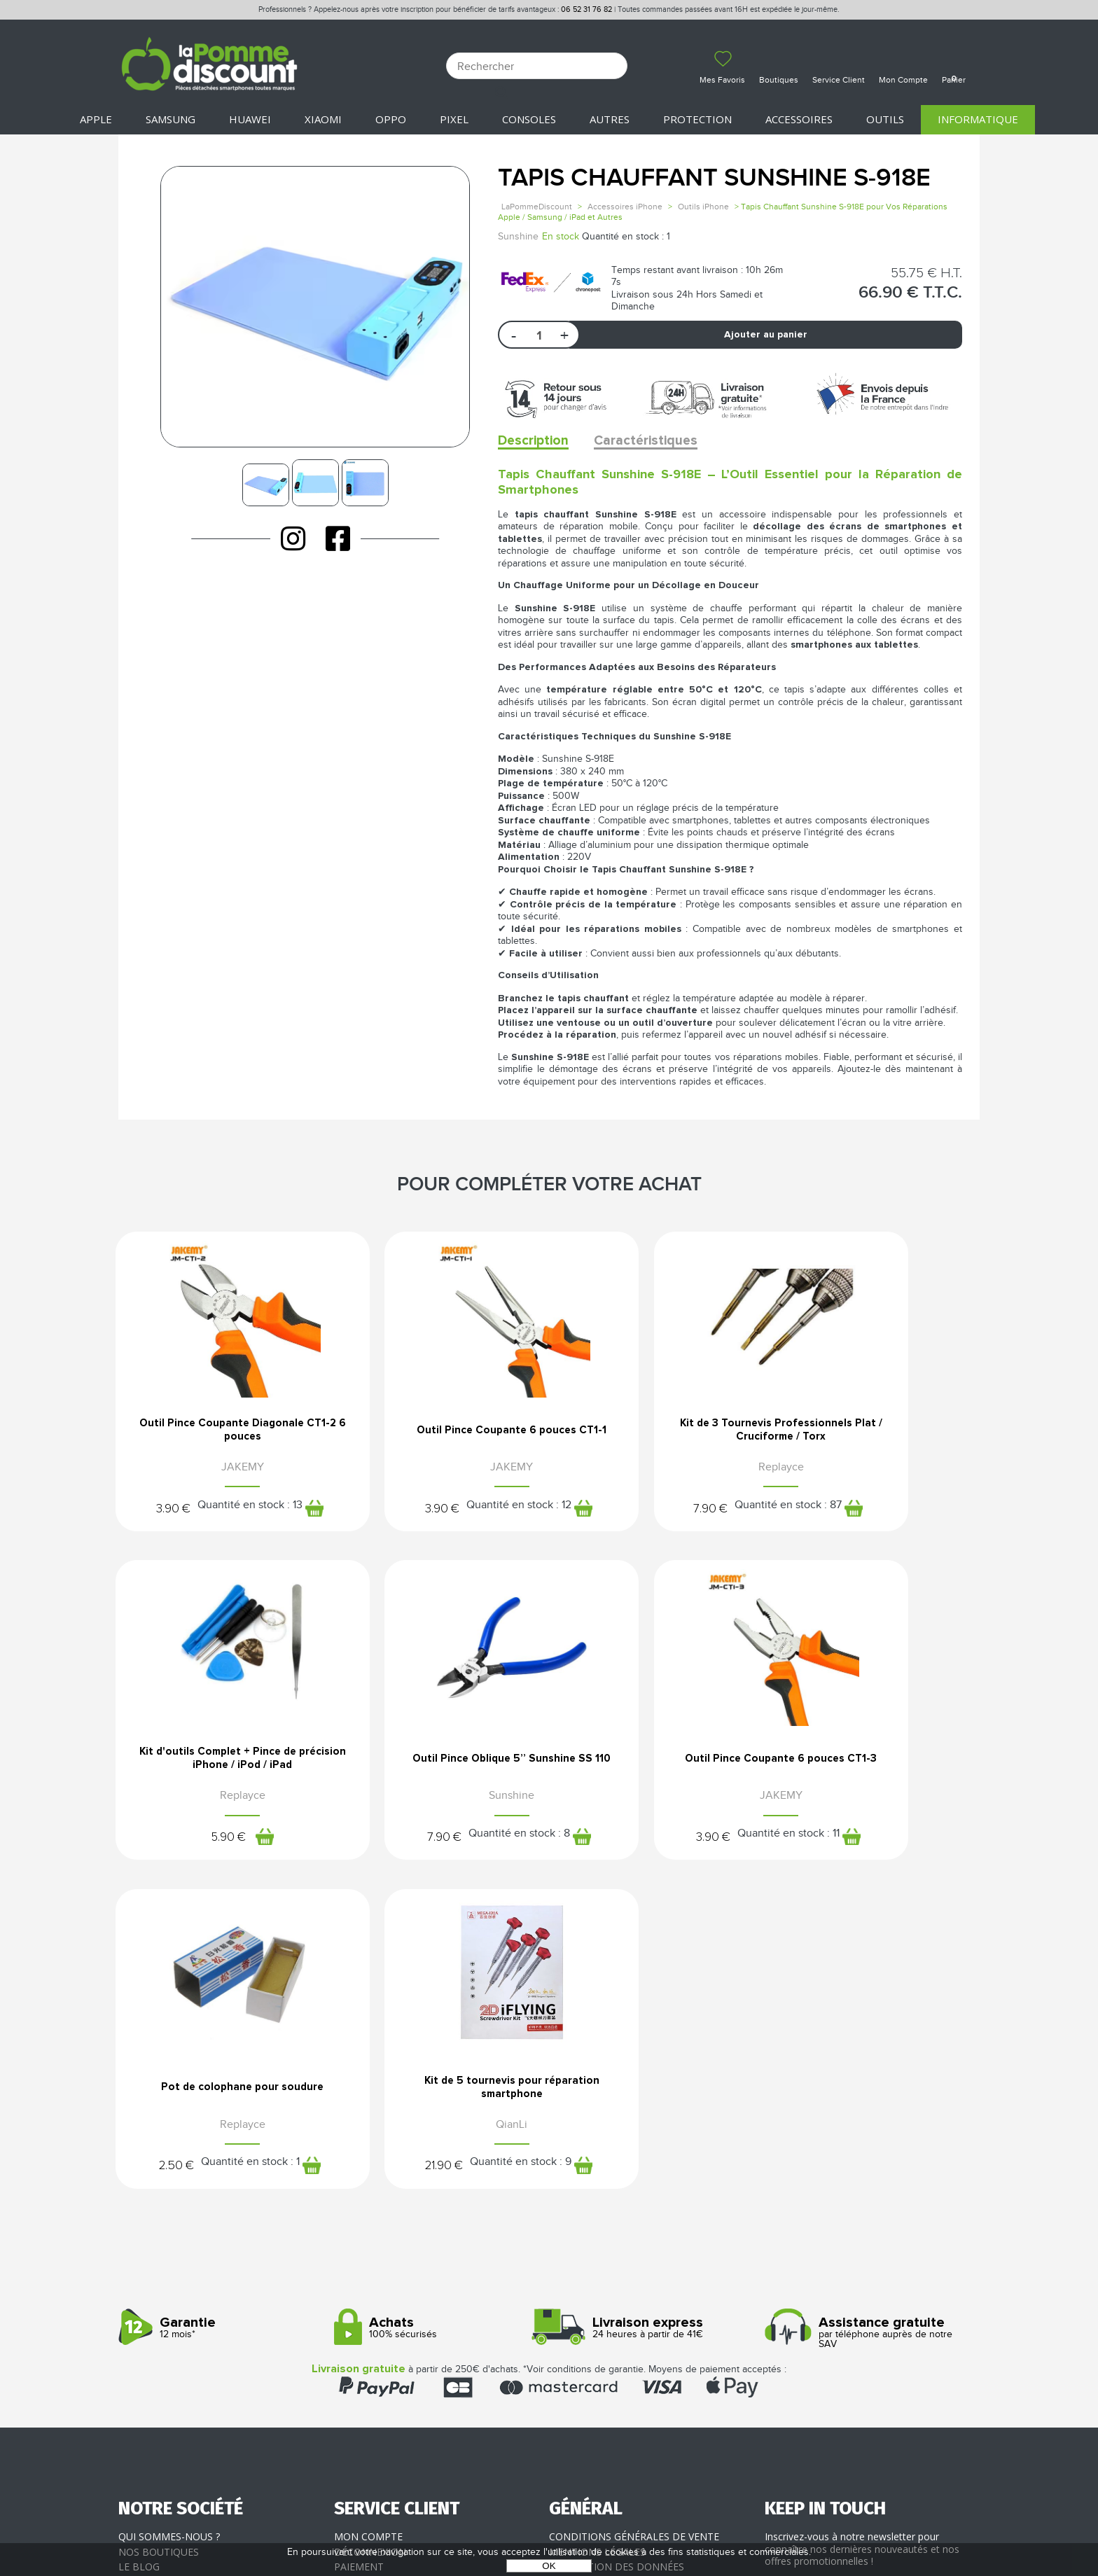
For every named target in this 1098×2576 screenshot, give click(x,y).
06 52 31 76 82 (586, 9)
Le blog (139, 2261)
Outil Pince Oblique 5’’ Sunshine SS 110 (218, 1775)
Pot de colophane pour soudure (659, 1775)
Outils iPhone (703, 206)
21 (811, 1854)
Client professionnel (392, 2306)
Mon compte (368, 2231)
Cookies (570, 2276)
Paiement (359, 2261)
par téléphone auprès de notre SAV (867, 2027)
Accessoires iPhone (625, 206)
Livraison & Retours (388, 2276)
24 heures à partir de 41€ (651, 2022)
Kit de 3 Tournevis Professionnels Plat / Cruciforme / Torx (659, 1436)
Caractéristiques (653, 441)
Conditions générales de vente (634, 2231)
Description (534, 441)
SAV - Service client (385, 2291)
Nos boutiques (158, 2246)
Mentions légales (597, 2246)
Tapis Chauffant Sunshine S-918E (714, 178)
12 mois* (221, 2022)
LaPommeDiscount (536, 206)
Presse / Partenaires (603, 2291)
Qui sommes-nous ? (169, 2231)
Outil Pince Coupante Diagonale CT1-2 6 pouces (218, 1431)
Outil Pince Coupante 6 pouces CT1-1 (439, 1431)
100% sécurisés (436, 2022)
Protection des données (616, 2261)
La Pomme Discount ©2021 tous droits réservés (549, 2502)
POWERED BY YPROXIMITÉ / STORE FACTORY (549, 2525)
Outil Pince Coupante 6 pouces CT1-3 (439, 1775)
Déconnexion (370, 2246)
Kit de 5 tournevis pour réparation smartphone (880, 1775)
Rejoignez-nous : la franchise (197, 2276)
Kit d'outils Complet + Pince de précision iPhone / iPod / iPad (880, 1431)
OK (548, 2566)
